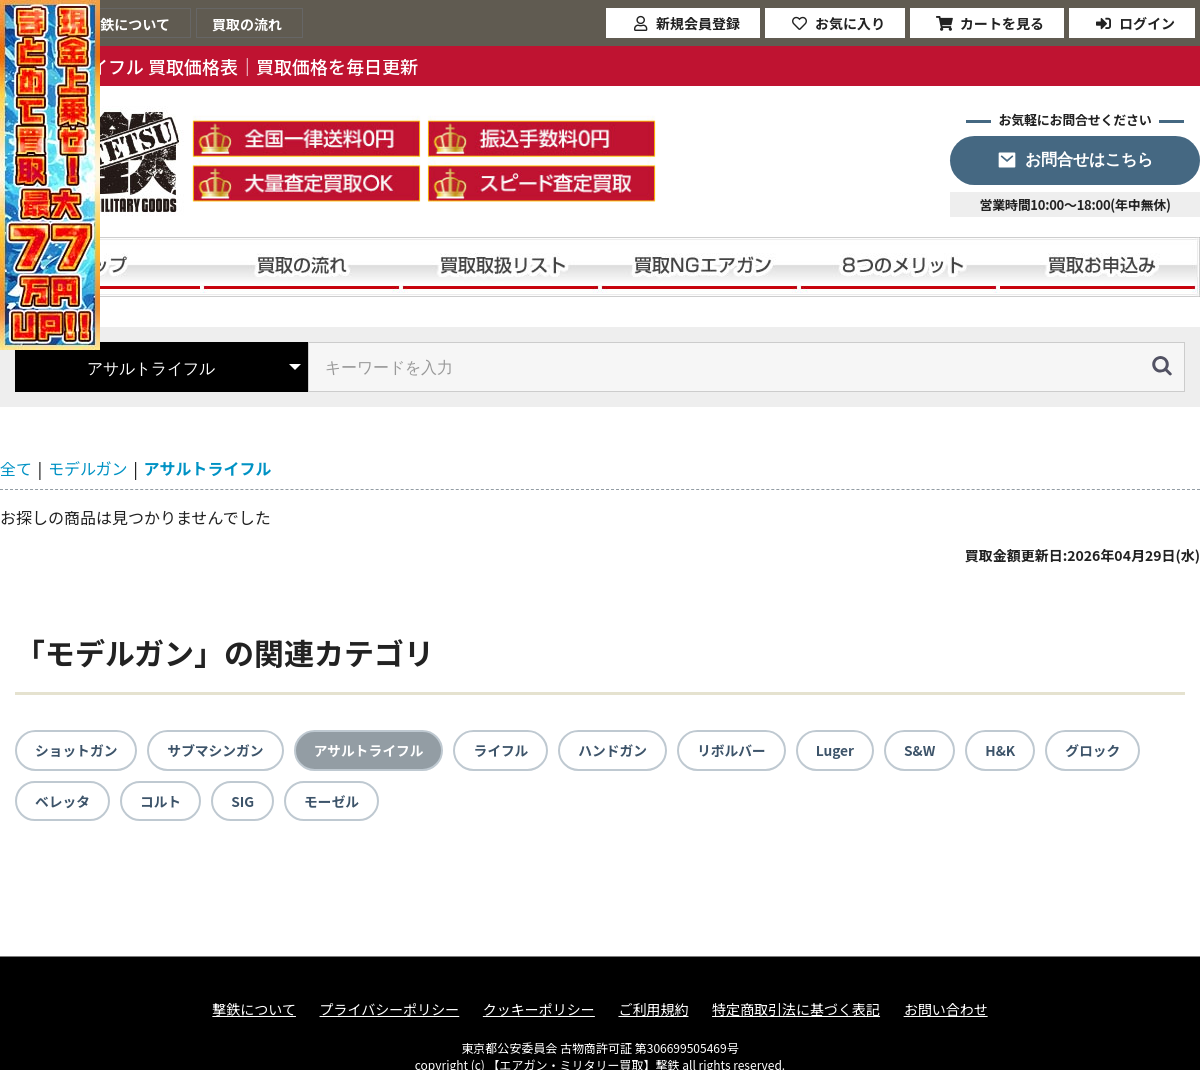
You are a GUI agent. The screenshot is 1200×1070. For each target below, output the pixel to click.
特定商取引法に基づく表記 (796, 1010)
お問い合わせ (946, 1010)
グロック (1105, 750)
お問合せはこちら (1089, 159)
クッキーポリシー (539, 1010)
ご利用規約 (653, 1010)
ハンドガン (620, 750)
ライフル (507, 750)
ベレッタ (63, 801)
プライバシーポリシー (390, 1010)
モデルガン (88, 468)
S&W (930, 750)
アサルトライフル (208, 468)
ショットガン (77, 750)
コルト (162, 801)
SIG (244, 801)
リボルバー (740, 750)
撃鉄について (254, 1010)
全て (16, 468)
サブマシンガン (218, 750)
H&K (1011, 750)
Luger (844, 750)
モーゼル (334, 801)
